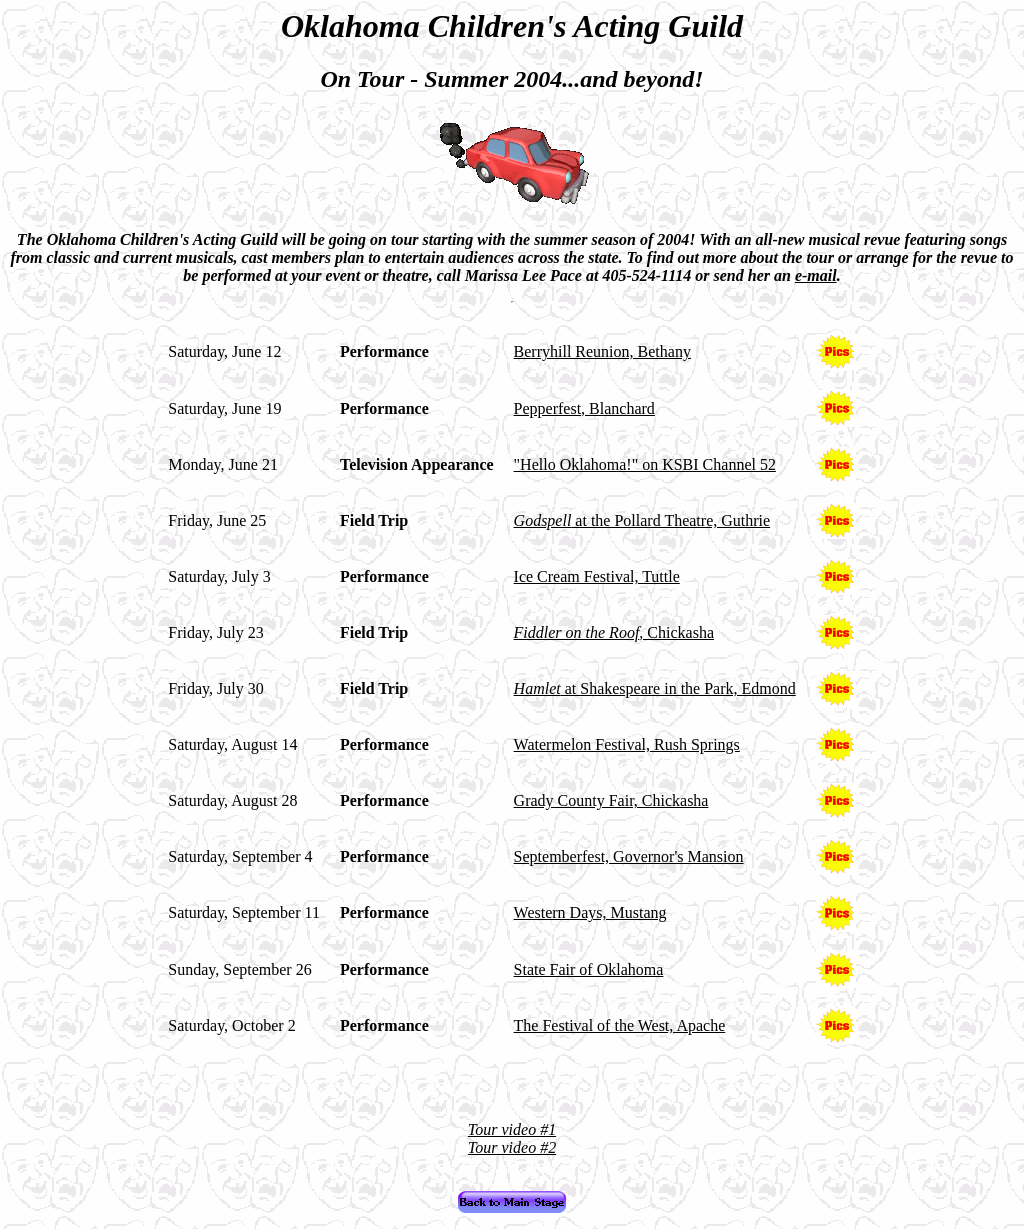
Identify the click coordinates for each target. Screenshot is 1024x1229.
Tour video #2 (512, 1147)
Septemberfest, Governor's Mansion (629, 856)
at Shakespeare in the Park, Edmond (655, 688)
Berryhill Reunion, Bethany (602, 351)
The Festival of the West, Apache (620, 1025)
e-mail (816, 275)
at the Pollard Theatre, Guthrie (642, 520)
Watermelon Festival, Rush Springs (627, 744)
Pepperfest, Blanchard (584, 408)
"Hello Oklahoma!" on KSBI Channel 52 (645, 464)
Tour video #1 (512, 1129)
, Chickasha (614, 632)
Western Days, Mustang (590, 912)
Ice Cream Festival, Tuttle (597, 576)
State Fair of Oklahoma (589, 969)
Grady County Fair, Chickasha (611, 800)
